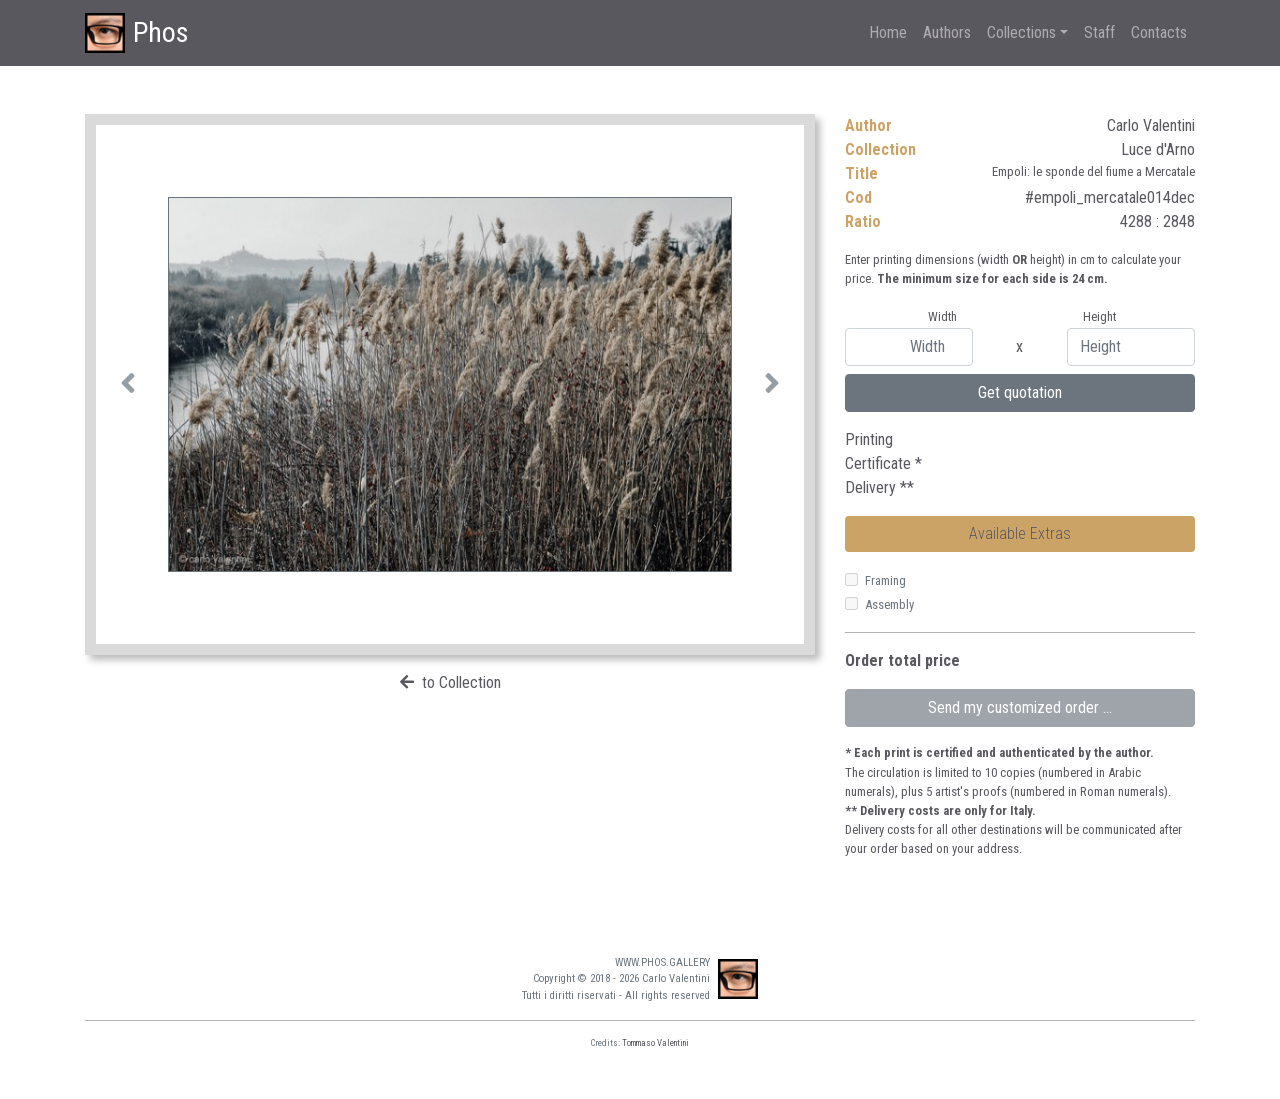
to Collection (461, 682)
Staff (1099, 32)
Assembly (889, 604)
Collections (1021, 32)
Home (888, 32)
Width (942, 316)
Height (1099, 316)
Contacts (1159, 32)
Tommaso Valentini (655, 1043)
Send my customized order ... (1020, 707)
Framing (885, 580)
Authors (947, 32)
